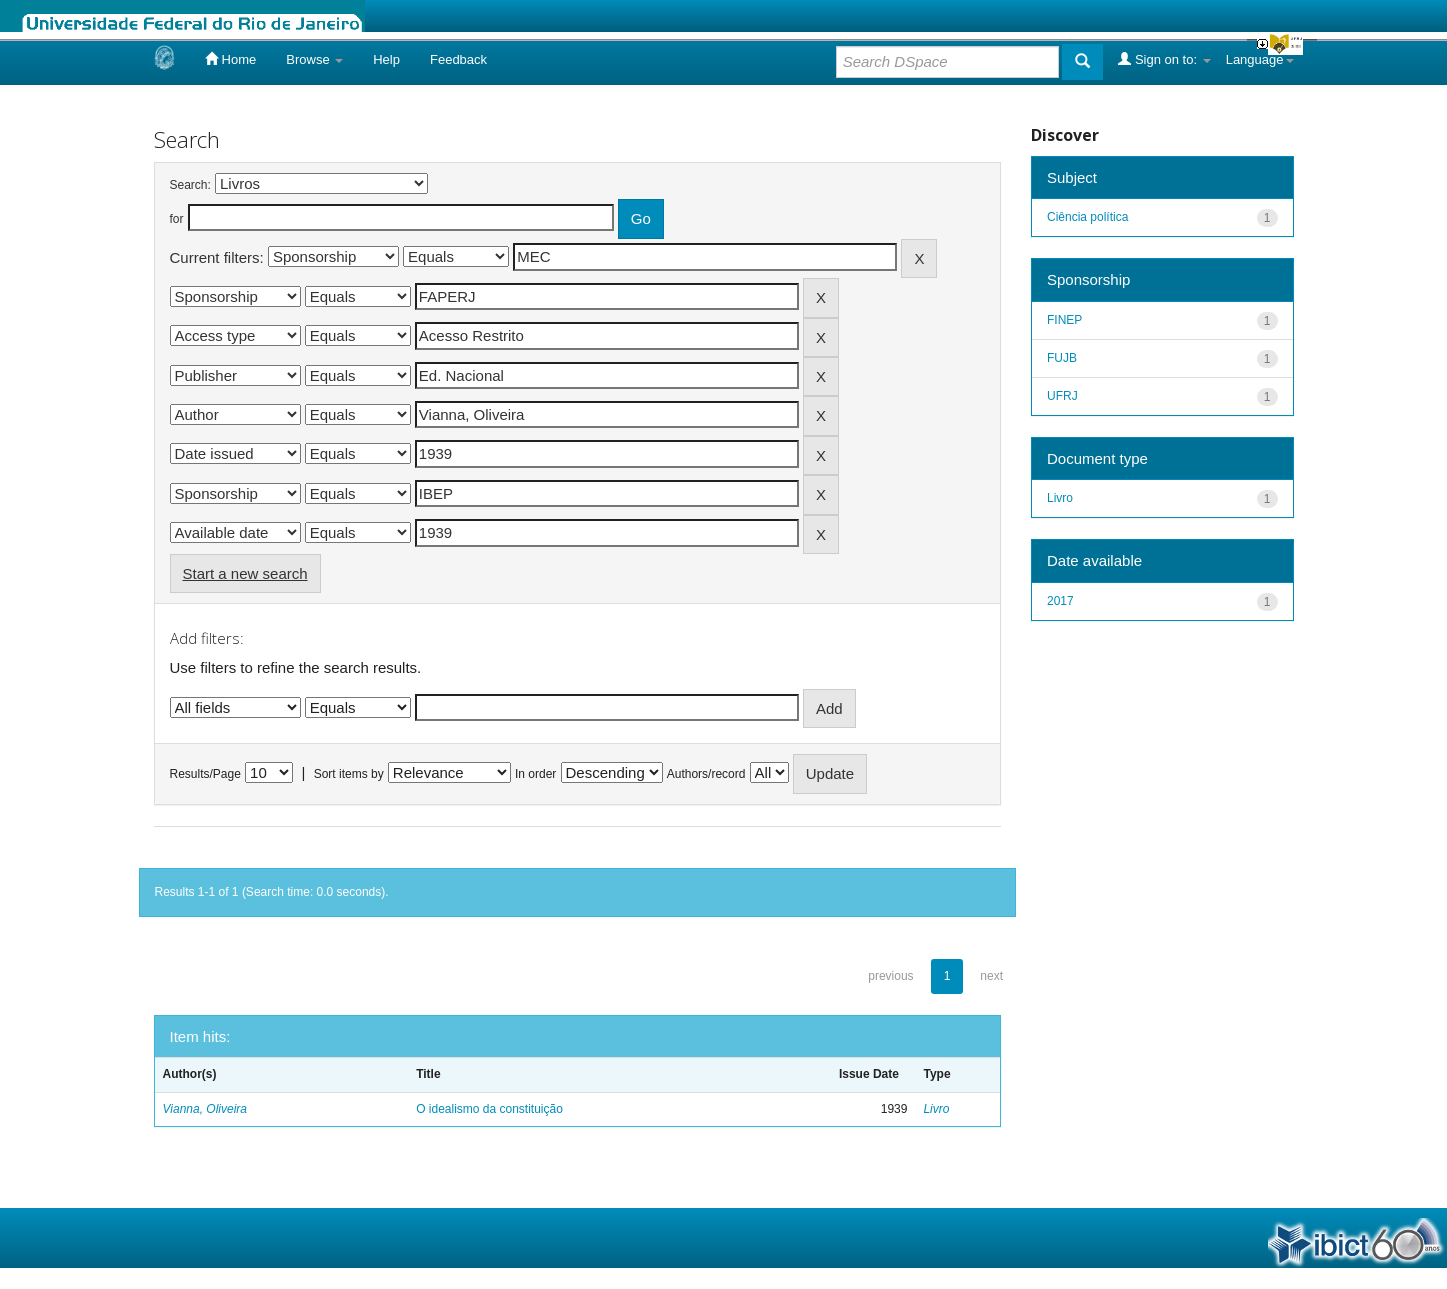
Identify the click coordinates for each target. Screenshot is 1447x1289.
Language (1260, 59)
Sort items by (349, 774)
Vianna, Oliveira (205, 1109)
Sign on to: (1164, 59)
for (177, 219)
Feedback (458, 59)
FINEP (1064, 320)
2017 (1060, 601)
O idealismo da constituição (489, 1109)
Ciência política (1087, 217)
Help (386, 59)
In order (535, 774)
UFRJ (1062, 396)
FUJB (1062, 358)
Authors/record (706, 774)
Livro (936, 1109)
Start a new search (245, 573)
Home (230, 59)
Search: (190, 185)
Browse (314, 59)
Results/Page (205, 774)
